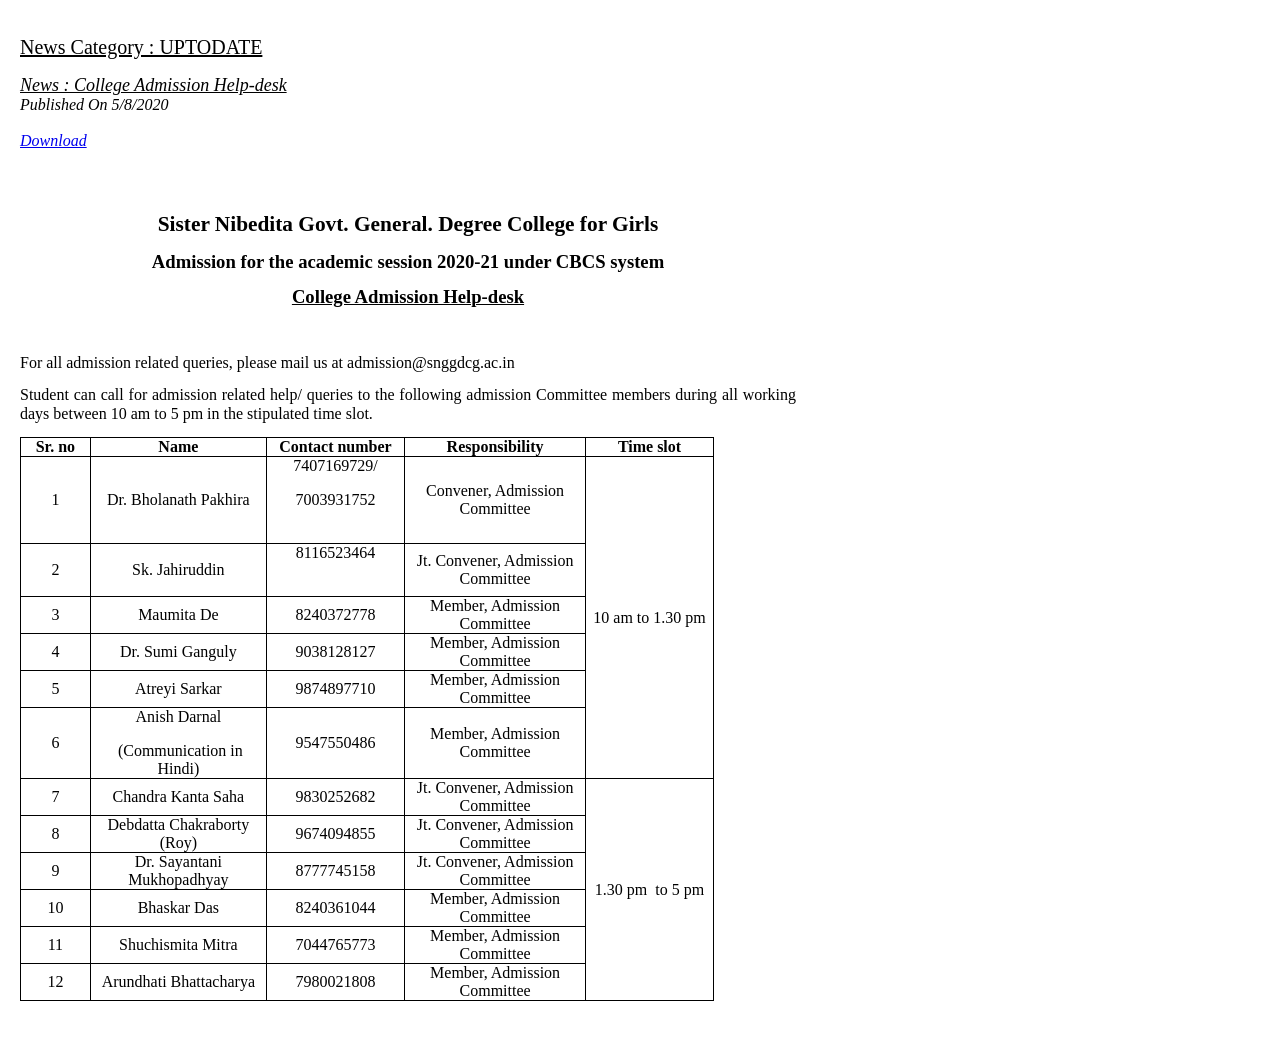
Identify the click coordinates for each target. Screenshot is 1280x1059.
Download (53, 140)
